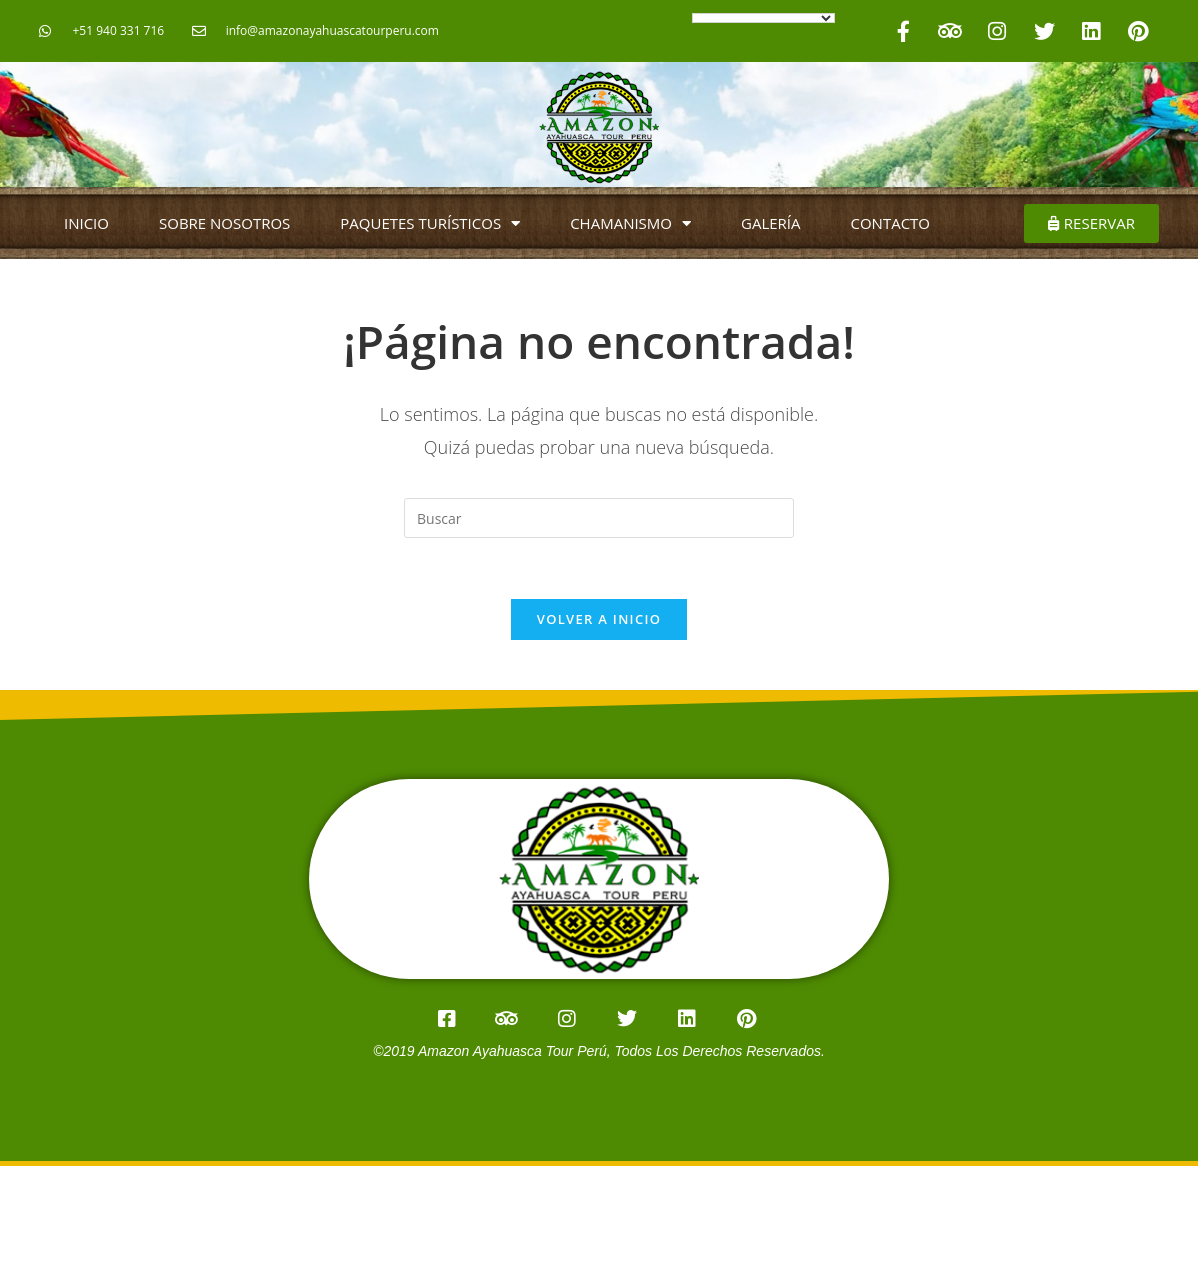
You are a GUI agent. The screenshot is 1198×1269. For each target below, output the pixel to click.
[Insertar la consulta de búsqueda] (599, 518)
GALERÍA (771, 223)
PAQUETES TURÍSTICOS (430, 223)
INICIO (86, 223)
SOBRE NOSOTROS (224, 223)
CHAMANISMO (630, 223)
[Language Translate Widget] (763, 18)
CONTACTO (891, 223)
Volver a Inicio (599, 619)
